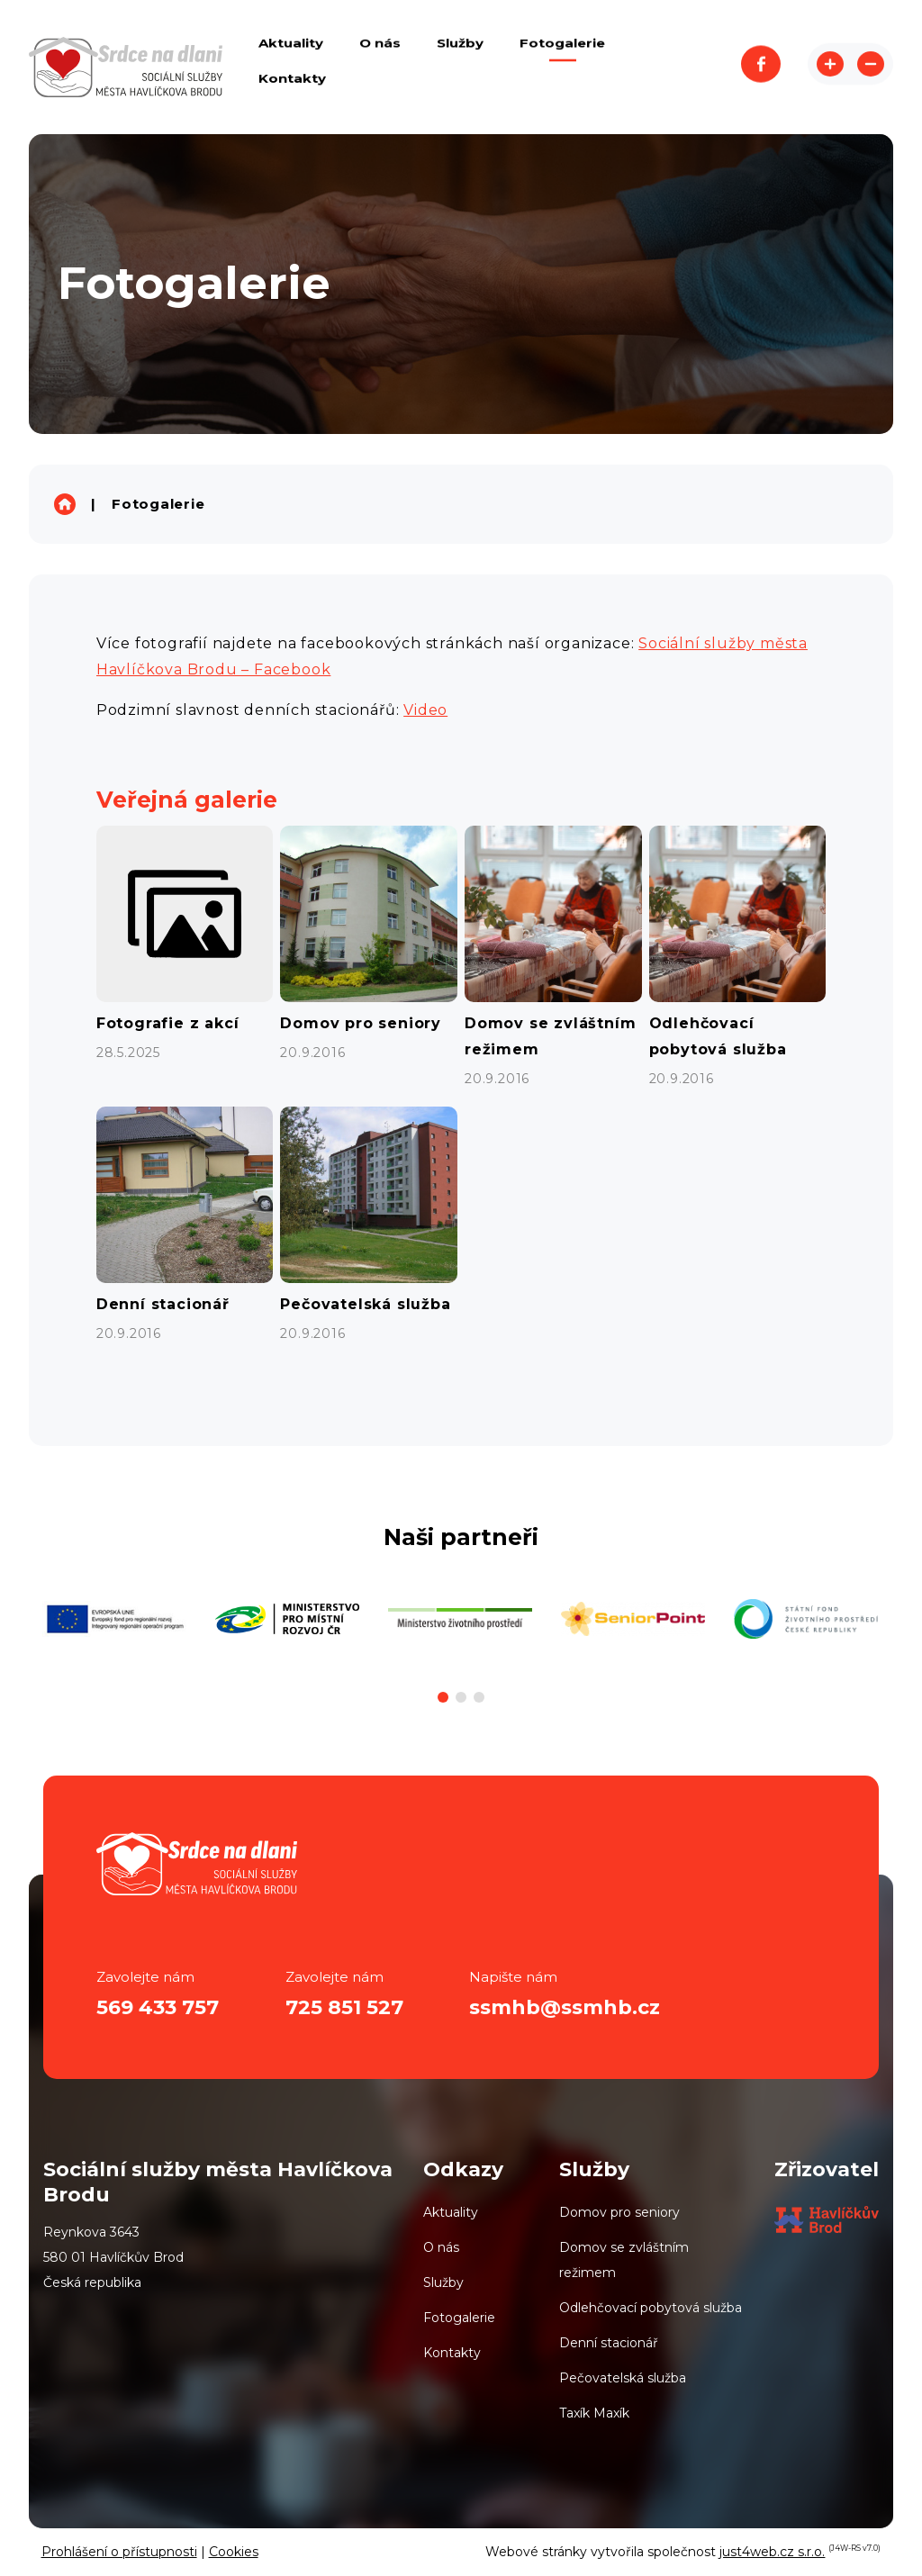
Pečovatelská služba (365, 1304)
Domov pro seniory (360, 1023)
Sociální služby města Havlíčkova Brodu (65, 504)
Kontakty (452, 2353)
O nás (441, 2247)
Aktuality (450, 2212)
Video (425, 710)
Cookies (233, 2552)
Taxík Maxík (594, 2413)
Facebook (761, 66)
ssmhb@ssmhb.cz (564, 2007)
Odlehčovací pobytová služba (650, 2308)
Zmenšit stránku (870, 66)
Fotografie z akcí (168, 1023)
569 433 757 (157, 2007)
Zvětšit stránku (830, 66)
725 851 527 (344, 2007)
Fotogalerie (158, 503)
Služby (443, 2282)
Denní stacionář (163, 1304)
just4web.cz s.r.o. (772, 2552)
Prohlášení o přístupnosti (119, 2552)
